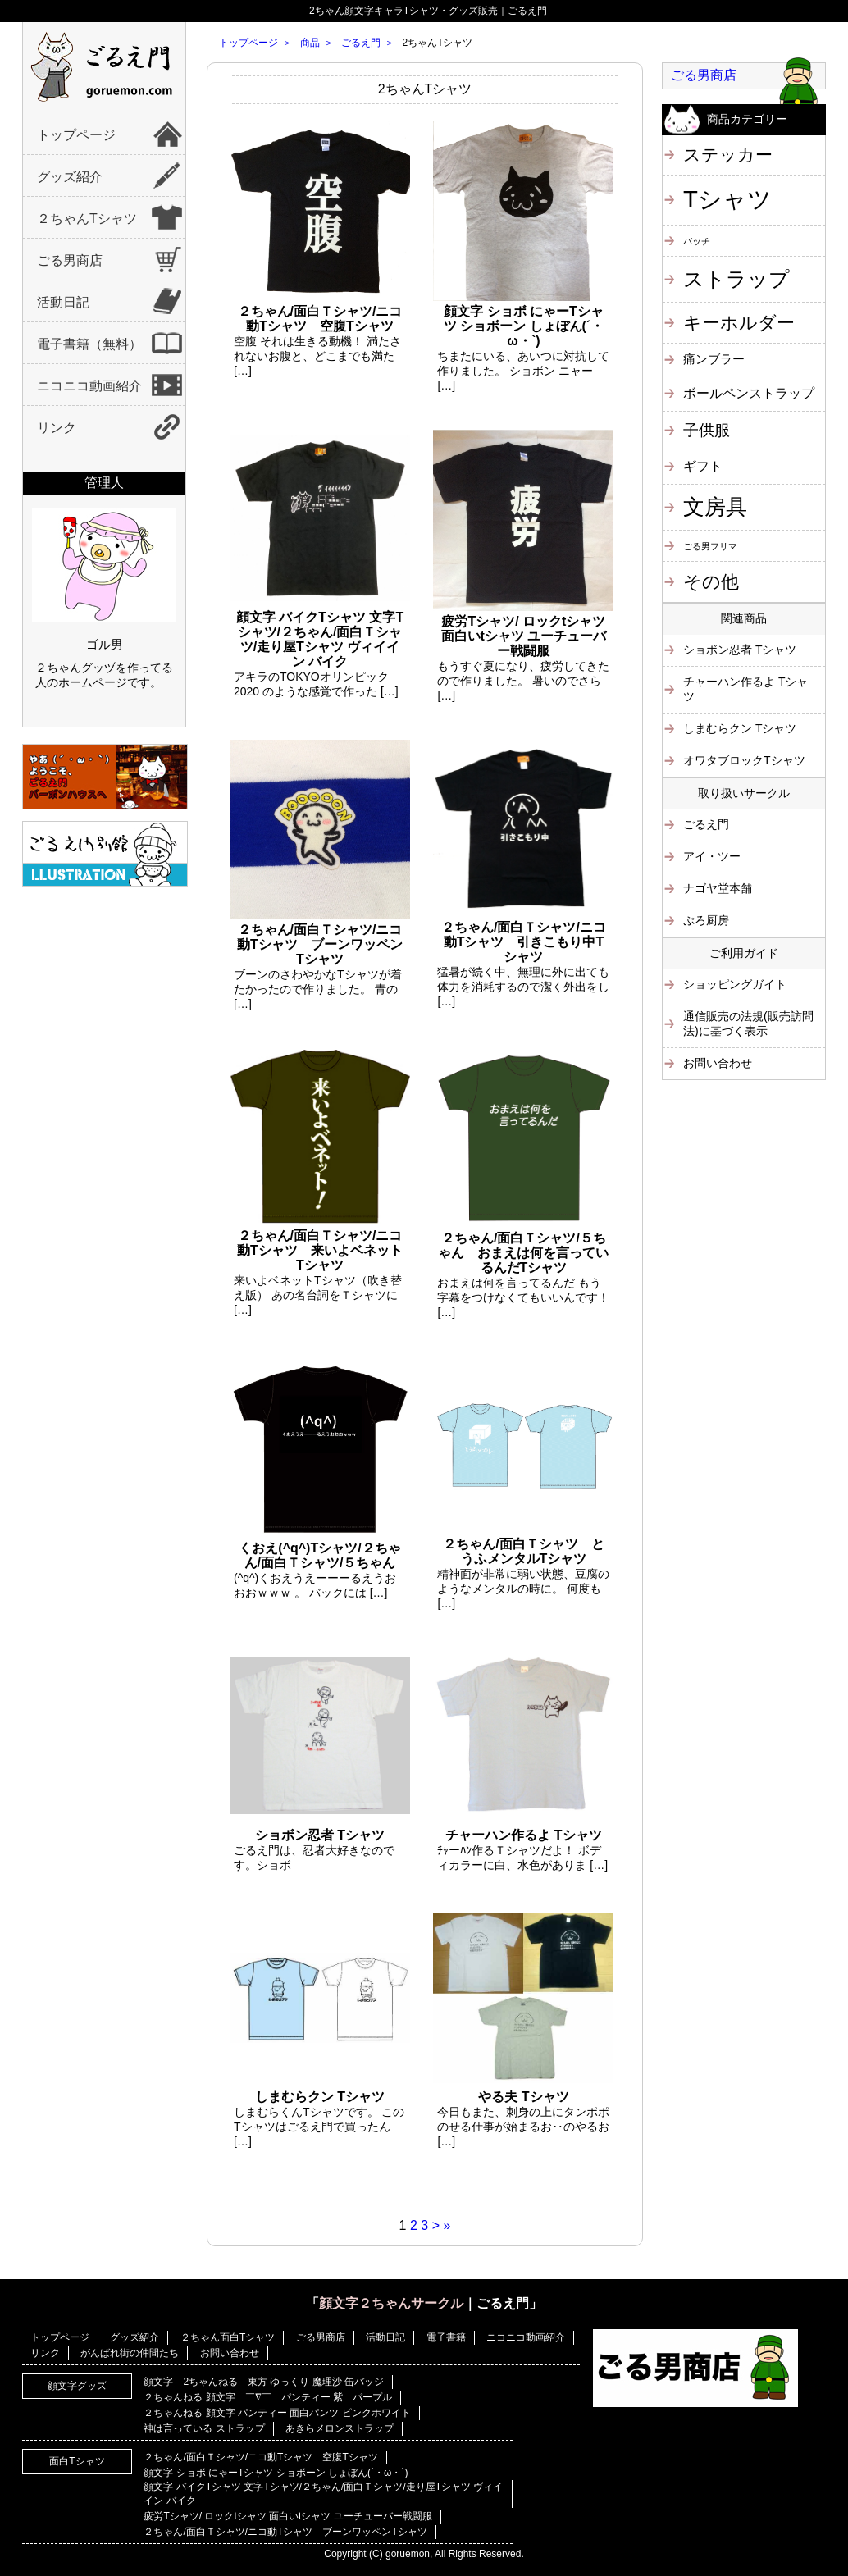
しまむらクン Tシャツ (739, 728)
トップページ (76, 135)
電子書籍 (446, 2337)
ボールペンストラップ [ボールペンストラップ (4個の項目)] (748, 392)
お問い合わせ (717, 1062)
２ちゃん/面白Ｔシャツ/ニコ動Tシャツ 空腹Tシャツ (260, 2457)
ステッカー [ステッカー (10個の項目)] (728, 154)
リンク (56, 428)
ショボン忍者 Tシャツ (739, 649)
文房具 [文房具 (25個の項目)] (715, 507)
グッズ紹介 (70, 177)
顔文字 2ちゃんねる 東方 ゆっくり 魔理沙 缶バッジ (264, 2381)
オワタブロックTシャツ (744, 760)
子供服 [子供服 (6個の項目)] (706, 430)
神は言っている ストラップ (204, 2428)
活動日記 (63, 302)
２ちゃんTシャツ (87, 219)
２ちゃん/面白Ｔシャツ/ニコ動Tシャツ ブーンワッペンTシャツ (285, 2531)
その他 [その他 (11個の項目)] (711, 582)
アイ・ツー (712, 856)
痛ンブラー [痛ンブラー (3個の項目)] (714, 359)
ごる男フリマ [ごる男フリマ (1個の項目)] (710, 546)
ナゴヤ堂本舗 (717, 888)
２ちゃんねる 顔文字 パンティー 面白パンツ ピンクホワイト (277, 2413)
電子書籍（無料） (89, 344)
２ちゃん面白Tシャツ (227, 2337)
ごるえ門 (361, 42)
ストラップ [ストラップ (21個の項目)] (736, 278)
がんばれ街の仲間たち (129, 2353)
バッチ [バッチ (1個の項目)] (696, 241)
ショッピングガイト (734, 984)
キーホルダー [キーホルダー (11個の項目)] (739, 322)
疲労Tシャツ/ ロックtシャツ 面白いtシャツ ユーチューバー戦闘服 (287, 2516)
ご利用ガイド (743, 953)
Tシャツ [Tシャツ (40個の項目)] (727, 198)
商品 (310, 42)
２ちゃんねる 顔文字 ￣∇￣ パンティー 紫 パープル (268, 2397)
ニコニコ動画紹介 (89, 386)
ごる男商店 (70, 260)
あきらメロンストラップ (339, 2428)
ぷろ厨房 (706, 920)
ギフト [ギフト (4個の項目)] (703, 465)
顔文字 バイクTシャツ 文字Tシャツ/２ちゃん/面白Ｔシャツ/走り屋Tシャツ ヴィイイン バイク (323, 2493)
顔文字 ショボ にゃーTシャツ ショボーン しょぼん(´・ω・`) (280, 2472)
